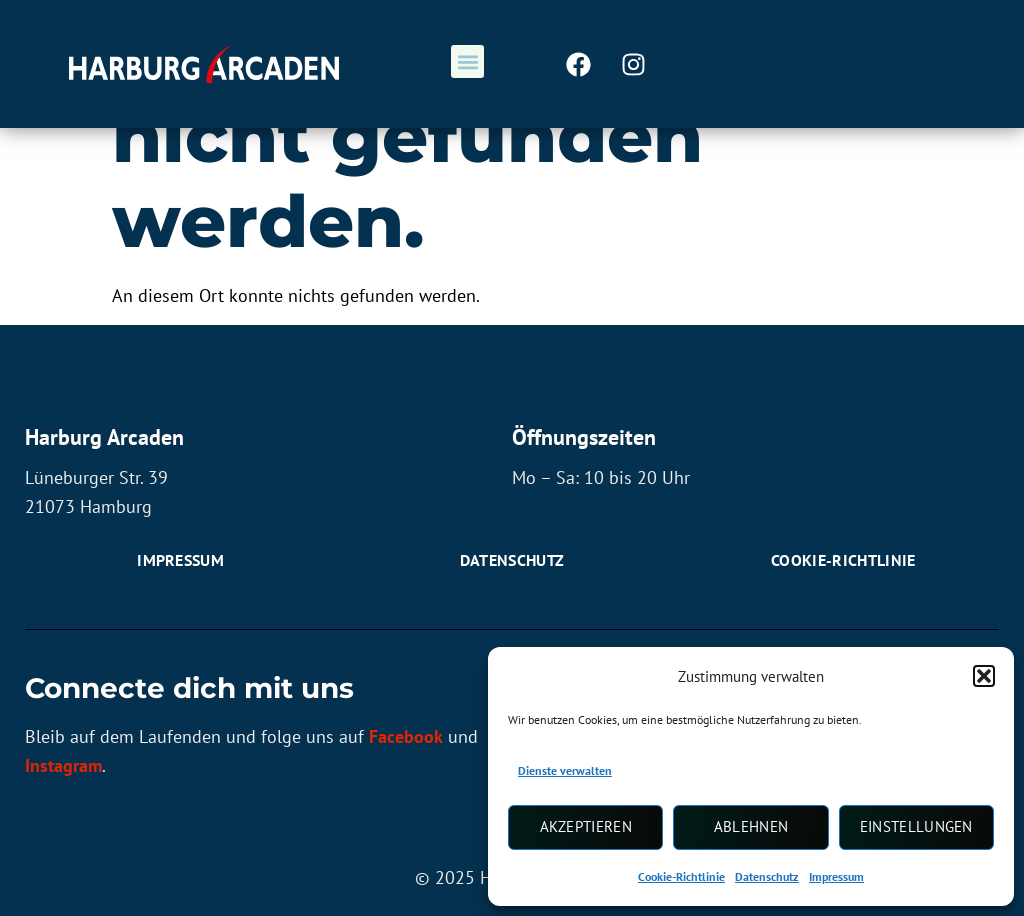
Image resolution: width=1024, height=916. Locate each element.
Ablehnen (751, 826)
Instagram (63, 766)
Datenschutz (767, 876)
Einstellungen (916, 826)
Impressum (836, 876)
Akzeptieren (586, 826)
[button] (984, 676)
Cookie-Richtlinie (681, 876)
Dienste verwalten (565, 770)
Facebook (406, 736)
